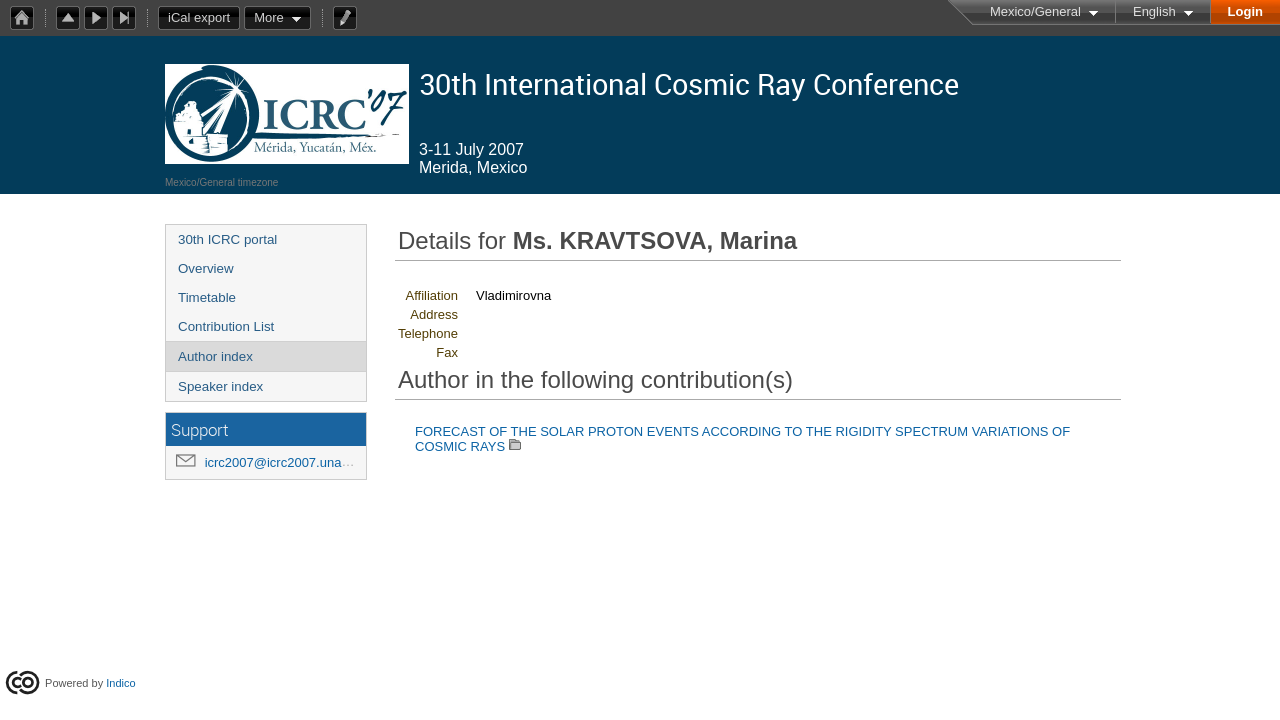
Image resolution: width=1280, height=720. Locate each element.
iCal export (204, 18)
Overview (206, 268)
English (1154, 11)
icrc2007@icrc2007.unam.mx (289, 462)
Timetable (207, 297)
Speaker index (220, 386)
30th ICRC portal (227, 239)
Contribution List (226, 326)
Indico (120, 683)
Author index (215, 356)
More (269, 17)
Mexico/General (1035, 11)
